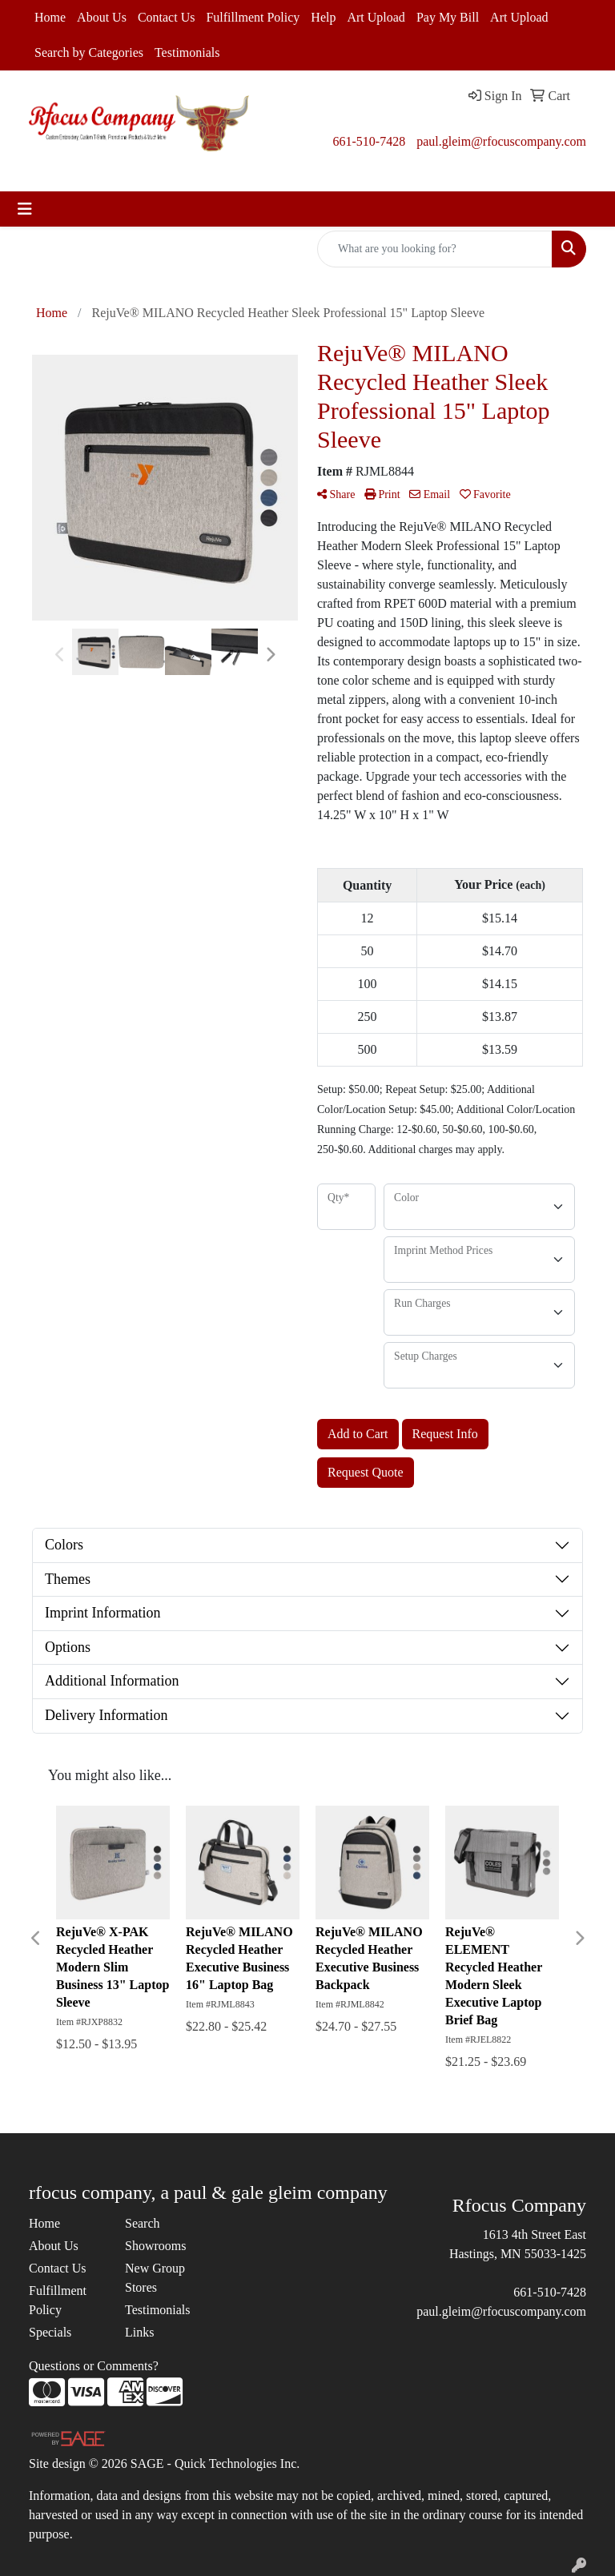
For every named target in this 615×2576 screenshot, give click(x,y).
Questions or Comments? (94, 2366)
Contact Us (166, 17)
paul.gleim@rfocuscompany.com (501, 141)
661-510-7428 (368, 141)
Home (50, 17)
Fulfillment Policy (252, 17)
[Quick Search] (435, 249)
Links (139, 2332)
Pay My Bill (447, 17)
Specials (50, 2332)
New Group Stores (155, 2277)
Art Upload (375, 17)
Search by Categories (88, 52)
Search (142, 2223)
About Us (102, 17)
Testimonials (187, 52)
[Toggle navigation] (25, 209)
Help (323, 17)
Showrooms (155, 2245)
